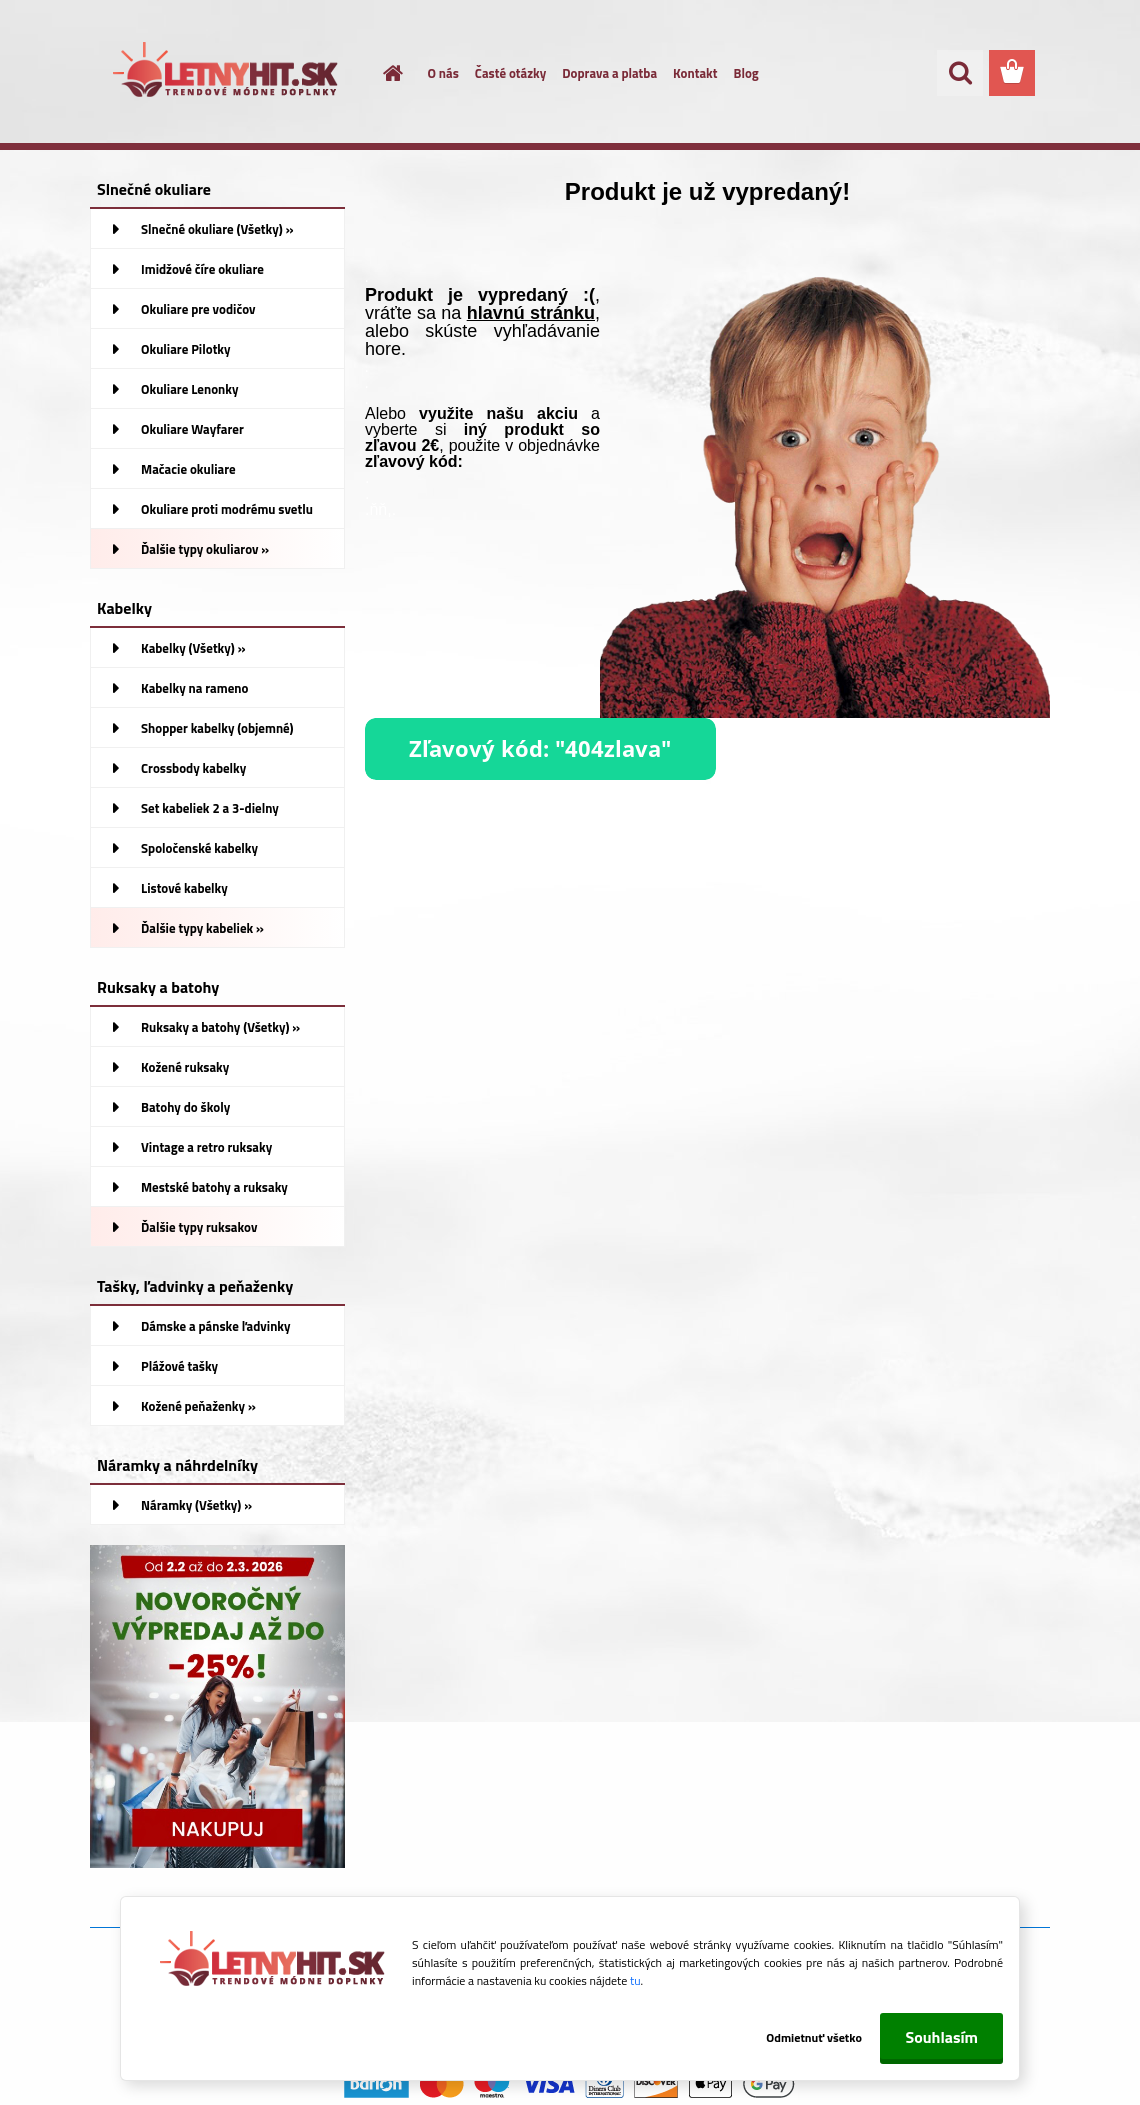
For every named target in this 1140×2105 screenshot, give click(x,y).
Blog (745, 73)
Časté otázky (510, 73)
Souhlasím (941, 2037)
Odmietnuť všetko (800, 2037)
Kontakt (695, 73)
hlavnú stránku (531, 313)
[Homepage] (382, 73)
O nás (443, 73)
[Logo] (227, 74)
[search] (960, 73)
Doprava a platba (609, 73)
